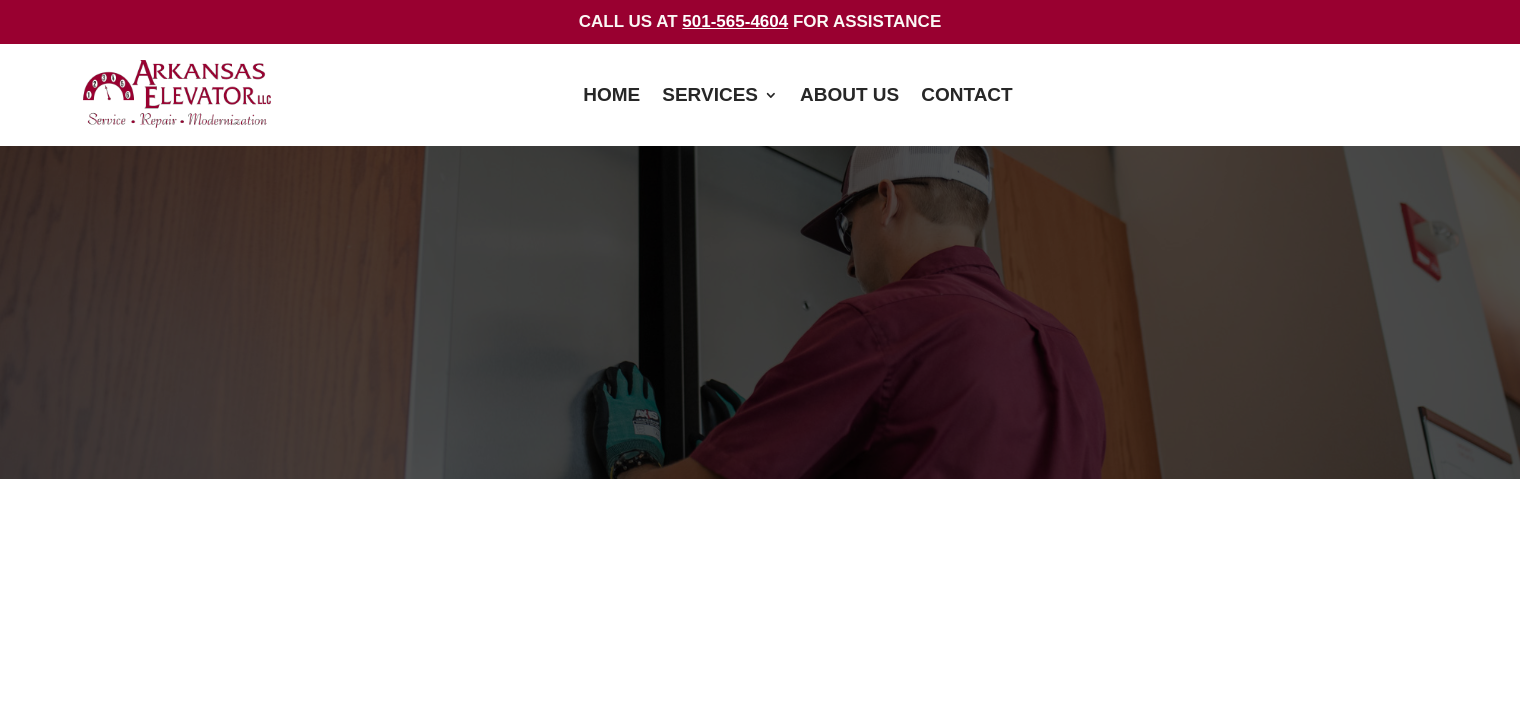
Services (710, 96)
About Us (849, 96)
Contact (966, 96)
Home (611, 96)
